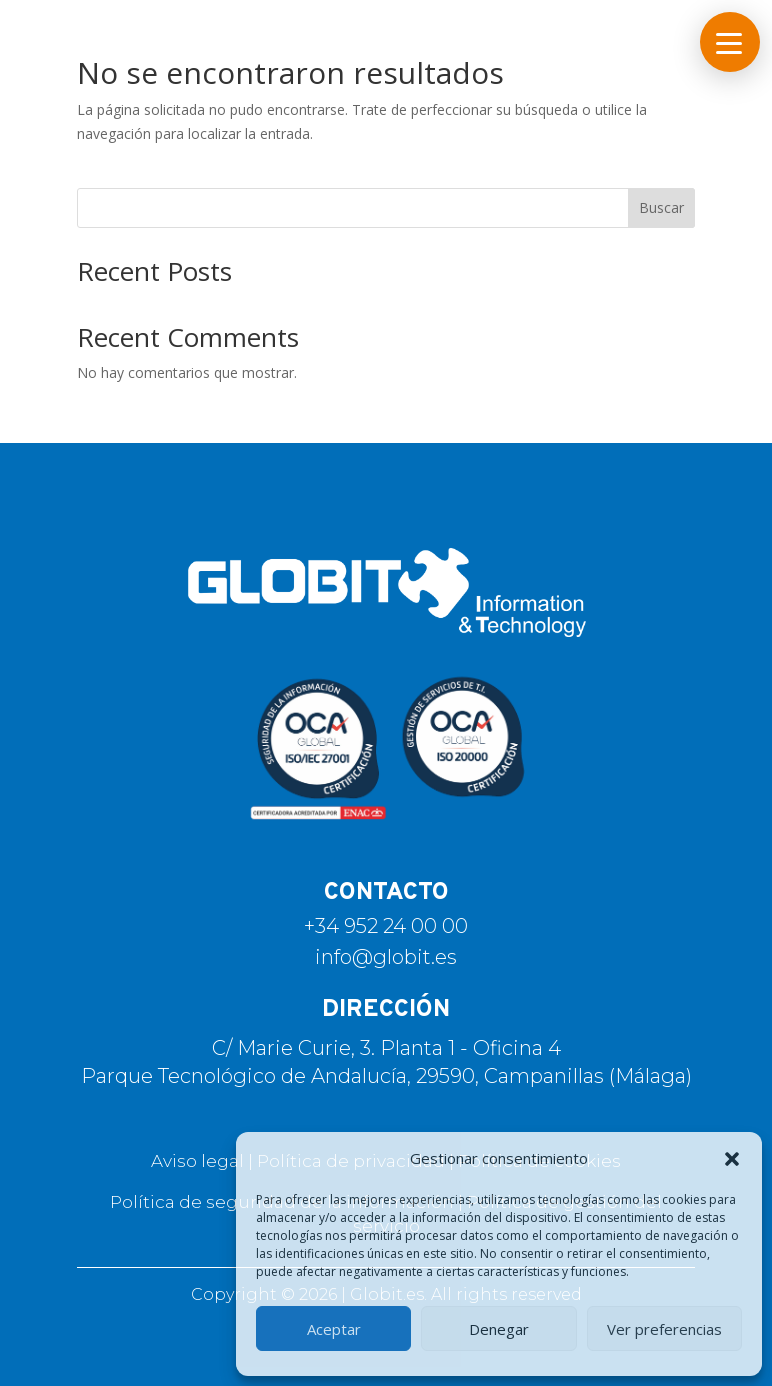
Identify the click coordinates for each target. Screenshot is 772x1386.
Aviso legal (197, 1161)
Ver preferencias (664, 1329)
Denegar (499, 1329)
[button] (732, 1159)
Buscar (661, 207)
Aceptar (334, 1329)
